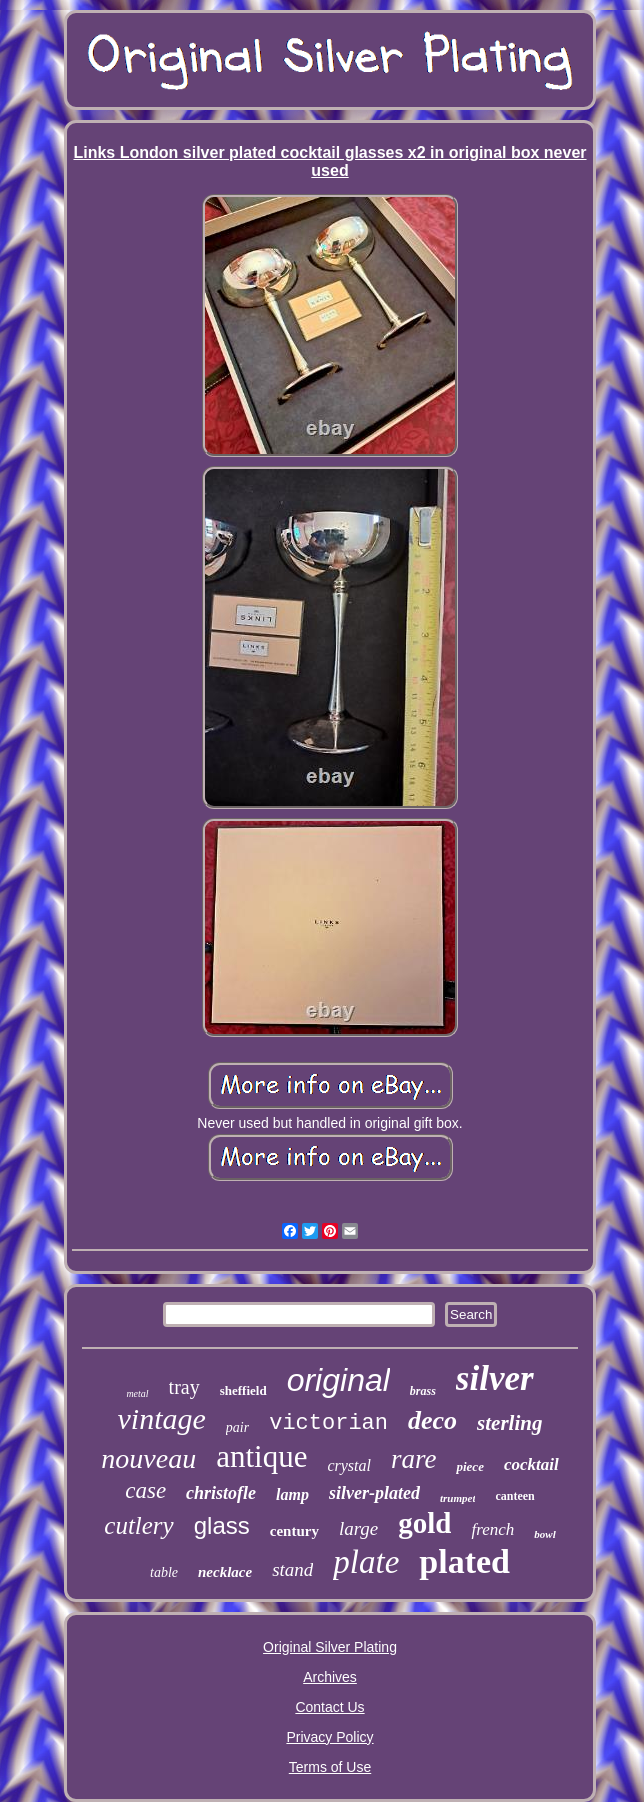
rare (414, 1459)
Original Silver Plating (330, 1647)
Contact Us (329, 1707)
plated (464, 1561)
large (358, 1528)
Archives (330, 1677)
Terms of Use (330, 1767)
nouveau (148, 1458)
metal (137, 1393)
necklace (225, 1572)
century (294, 1531)
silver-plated (374, 1493)
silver (495, 1378)
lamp (292, 1494)
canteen (514, 1496)
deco (432, 1420)
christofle (221, 1493)
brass (423, 1391)
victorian (328, 1423)
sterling (509, 1423)
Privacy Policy (329, 1737)
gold (424, 1523)
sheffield (243, 1390)
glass (222, 1525)
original (338, 1380)
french (492, 1529)
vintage (162, 1418)
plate (366, 1562)
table (164, 1572)
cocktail (531, 1464)
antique (261, 1456)
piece (469, 1466)
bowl (544, 1534)
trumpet (457, 1498)
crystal (349, 1465)
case (145, 1490)
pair (237, 1427)
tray (184, 1387)
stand (292, 1569)
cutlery (138, 1525)
